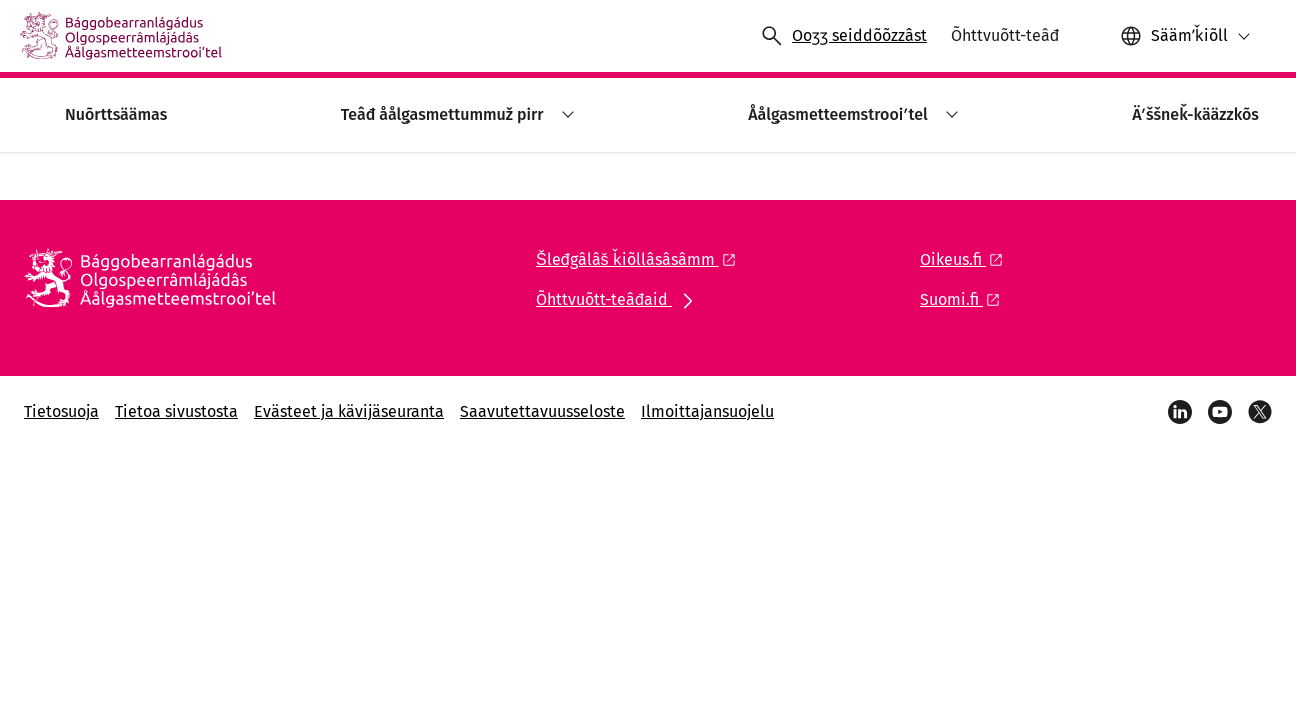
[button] (1185, 36)
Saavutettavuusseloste (542, 411)
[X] (1260, 412)
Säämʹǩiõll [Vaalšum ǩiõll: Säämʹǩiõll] (1189, 35)
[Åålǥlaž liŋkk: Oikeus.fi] (967, 259)
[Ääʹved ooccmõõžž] (843, 36)
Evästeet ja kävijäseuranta (349, 411)
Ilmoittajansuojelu (707, 411)
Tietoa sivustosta (176, 411)
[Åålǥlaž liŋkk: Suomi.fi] (965, 299)
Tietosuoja (61, 411)
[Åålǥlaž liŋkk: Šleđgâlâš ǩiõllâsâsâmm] (641, 259)
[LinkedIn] (1180, 412)
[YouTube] (1220, 412)
